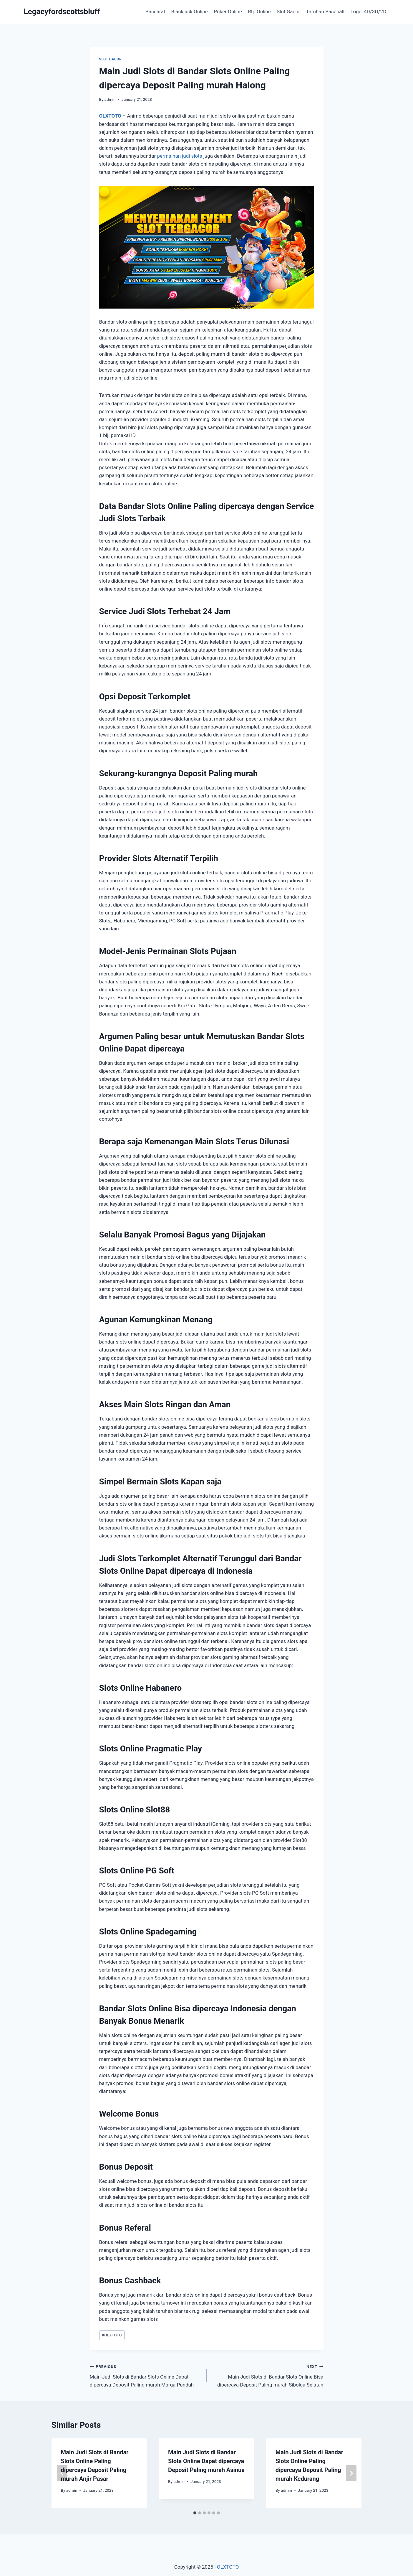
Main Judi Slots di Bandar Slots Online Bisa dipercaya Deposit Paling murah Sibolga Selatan (268, 2375)
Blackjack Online (189, 11)
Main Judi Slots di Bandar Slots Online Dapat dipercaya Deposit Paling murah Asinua (206, 2461)
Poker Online (228, 11)
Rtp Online (259, 11)
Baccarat (155, 11)
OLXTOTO (110, 116)
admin (110, 99)
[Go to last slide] (62, 2473)
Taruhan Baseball (325, 11)
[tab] (194, 2512)
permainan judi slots (179, 156)
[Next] (351, 2473)
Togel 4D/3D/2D (368, 11)
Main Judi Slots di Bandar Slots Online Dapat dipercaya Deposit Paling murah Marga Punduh (146, 2375)
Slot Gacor (288, 11)
